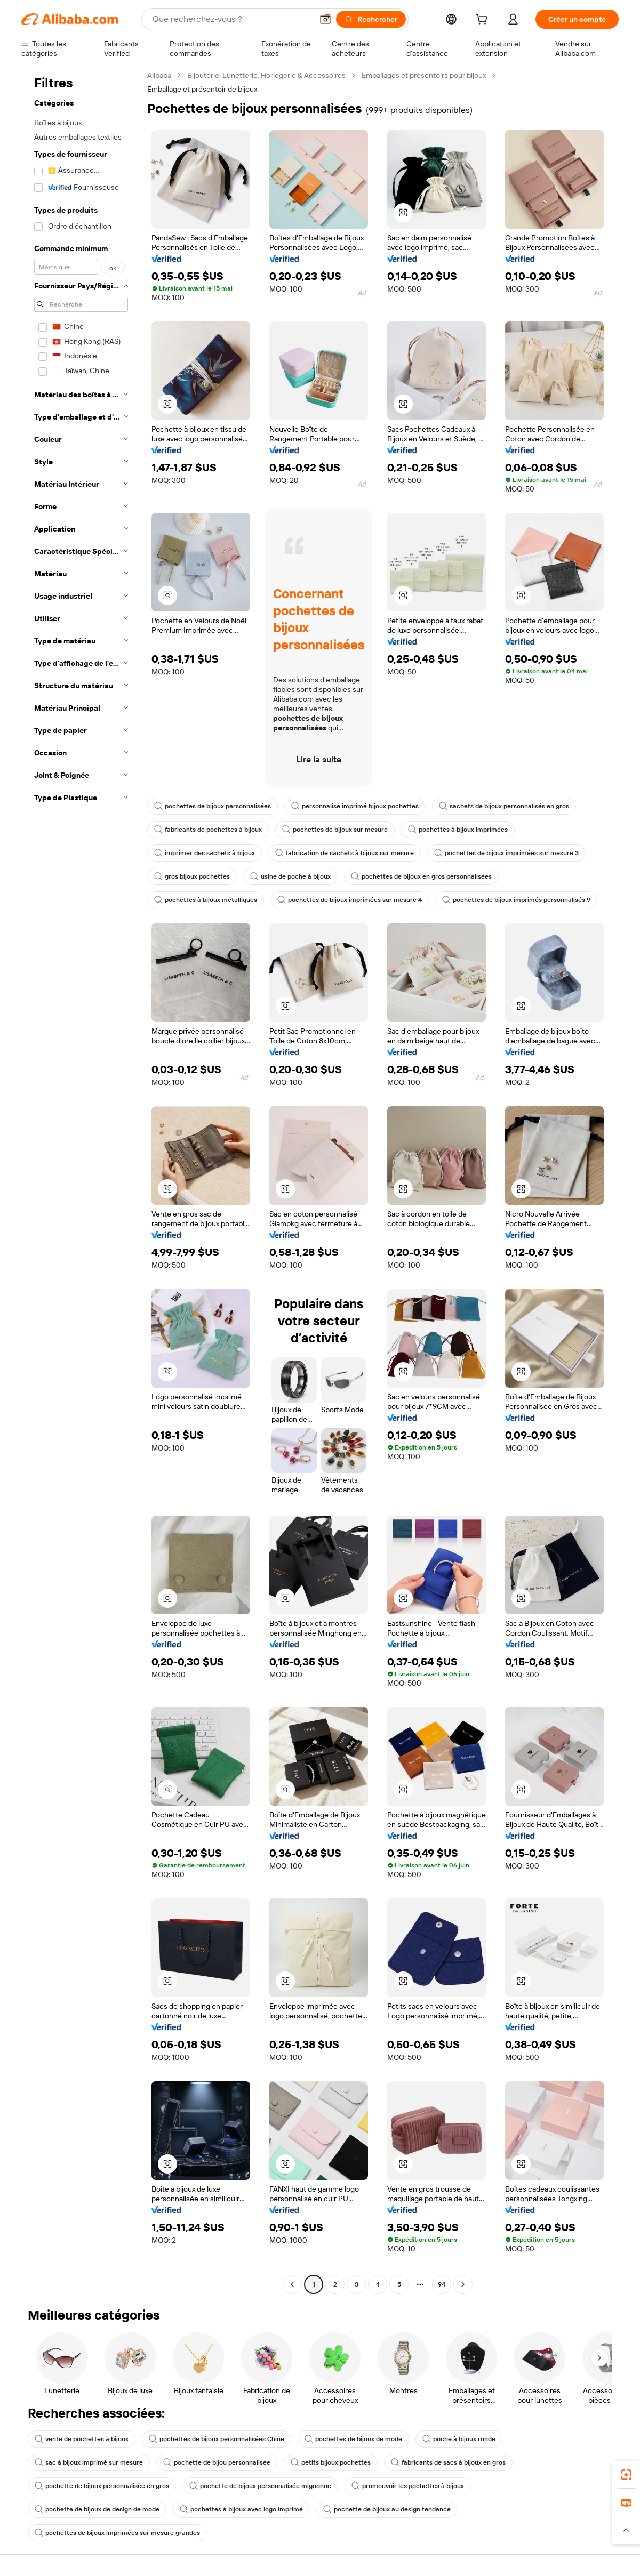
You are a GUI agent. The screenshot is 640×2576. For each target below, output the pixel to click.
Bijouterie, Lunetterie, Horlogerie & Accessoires (266, 75)
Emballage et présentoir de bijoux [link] (202, 89)
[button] (325, 19)
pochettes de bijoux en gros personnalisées (421, 876)
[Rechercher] (371, 19)
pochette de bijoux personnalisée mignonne (260, 2486)
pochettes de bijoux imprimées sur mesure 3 (506, 853)
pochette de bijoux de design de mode (97, 2509)
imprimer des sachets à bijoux (204, 853)
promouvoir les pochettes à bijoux (407, 2486)
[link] (626, 2475)
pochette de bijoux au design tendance (387, 2509)
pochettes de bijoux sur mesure (335, 829)
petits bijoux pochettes (331, 2462)
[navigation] (81, 1181)
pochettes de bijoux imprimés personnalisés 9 (516, 900)
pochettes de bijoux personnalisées (212, 806)
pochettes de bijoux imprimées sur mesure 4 (349, 900)
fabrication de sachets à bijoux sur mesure (344, 853)
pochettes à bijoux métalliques (205, 900)
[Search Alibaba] (231, 19)
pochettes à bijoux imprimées (458, 829)
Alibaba (159, 75)
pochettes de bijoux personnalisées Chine (216, 2439)
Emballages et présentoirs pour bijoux (424, 75)
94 (441, 2284)
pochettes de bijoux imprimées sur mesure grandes (117, 2533)
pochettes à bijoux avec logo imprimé (241, 2509)
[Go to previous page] (292, 2284)
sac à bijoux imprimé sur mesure (89, 2462)
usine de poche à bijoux (290, 876)
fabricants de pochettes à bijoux (208, 829)
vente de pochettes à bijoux (82, 2439)
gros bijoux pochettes (192, 876)
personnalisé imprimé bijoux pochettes (355, 806)
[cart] (484, 21)
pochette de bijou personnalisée (216, 2462)
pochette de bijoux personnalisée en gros (102, 2486)
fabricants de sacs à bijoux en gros (448, 2462)
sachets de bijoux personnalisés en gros (504, 806)
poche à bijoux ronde (458, 2439)
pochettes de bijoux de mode (353, 2439)
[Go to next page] (463, 2284)
